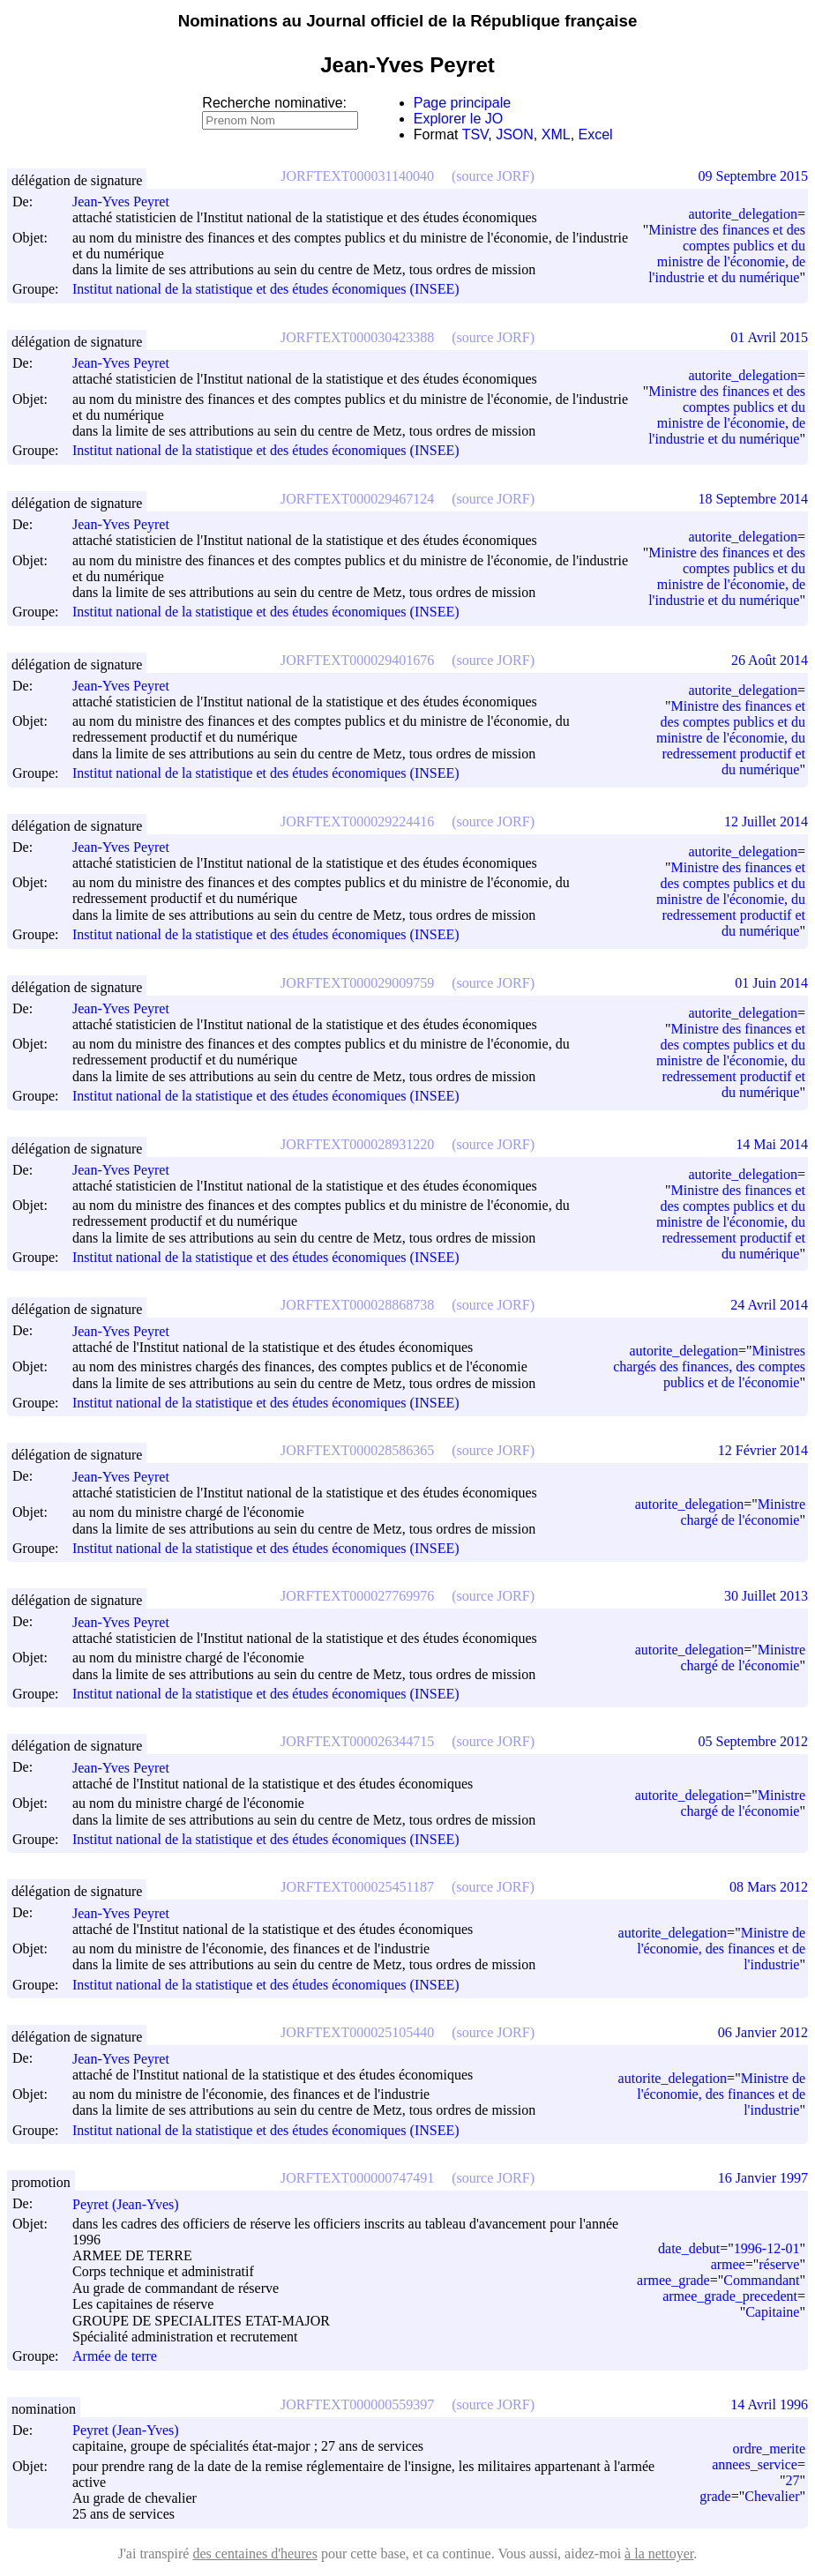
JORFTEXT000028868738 (357, 1304)
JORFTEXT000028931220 (357, 1144)
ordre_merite (768, 2448)
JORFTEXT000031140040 (357, 175)
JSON (515, 134)
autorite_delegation (742, 213)
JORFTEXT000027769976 (357, 1595)
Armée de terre (114, 2356)
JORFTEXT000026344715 (357, 1741)
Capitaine (772, 2311)
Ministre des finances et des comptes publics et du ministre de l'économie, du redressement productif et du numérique (730, 737)
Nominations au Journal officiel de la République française (408, 20)
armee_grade (673, 2280)
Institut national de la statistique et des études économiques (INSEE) (266, 289)
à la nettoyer (658, 2553)
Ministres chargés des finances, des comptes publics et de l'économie (709, 1366)
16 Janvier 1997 (763, 2177)
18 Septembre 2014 (753, 498)
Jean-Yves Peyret (128, 201)
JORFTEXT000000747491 (357, 2177)
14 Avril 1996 (769, 2404)
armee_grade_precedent (729, 2296)
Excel (596, 134)
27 (792, 2480)
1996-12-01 (767, 2248)
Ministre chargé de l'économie (743, 1512)
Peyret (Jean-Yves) (133, 2204)
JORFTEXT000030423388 (357, 337)
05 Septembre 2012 (753, 1741)
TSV (475, 134)
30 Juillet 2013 (766, 1595)
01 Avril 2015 (769, 337)
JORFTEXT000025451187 (357, 1886)
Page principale (462, 102)
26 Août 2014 (769, 660)
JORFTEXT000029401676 (357, 660)
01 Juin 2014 (771, 982)
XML (556, 134)
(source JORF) (493, 175)
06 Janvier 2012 (763, 2032)
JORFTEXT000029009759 (357, 982)
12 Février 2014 (763, 1450)
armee (728, 2264)
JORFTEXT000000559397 (357, 2404)
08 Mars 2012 (768, 1886)
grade (715, 2496)
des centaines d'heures (255, 2553)
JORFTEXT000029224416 (357, 821)
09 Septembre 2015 (753, 175)
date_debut (689, 2248)
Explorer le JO (458, 118)
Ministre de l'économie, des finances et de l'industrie (721, 1948)
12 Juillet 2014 (766, 821)
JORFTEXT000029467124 (357, 498)
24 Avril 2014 (769, 1304)
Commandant (761, 2280)
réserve (779, 2264)
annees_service (754, 2464)
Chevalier (771, 2496)
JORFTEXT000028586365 (357, 1450)
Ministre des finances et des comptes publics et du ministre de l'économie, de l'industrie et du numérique (726, 253)
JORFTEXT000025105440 (357, 2032)
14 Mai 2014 (772, 1144)
